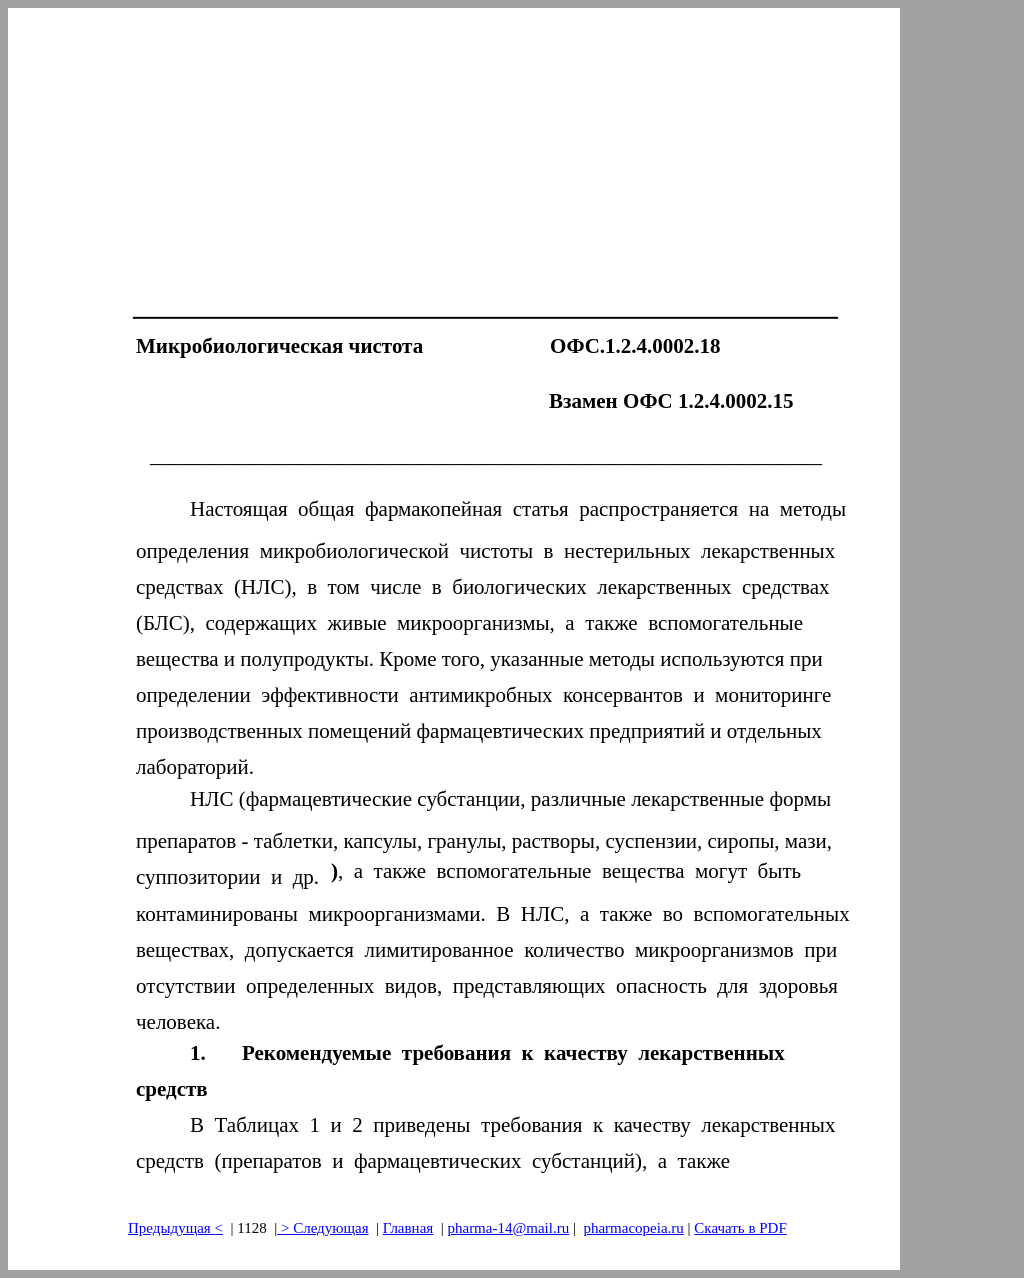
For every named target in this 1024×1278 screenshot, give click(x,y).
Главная (408, 1228)
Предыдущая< (175, 1228)
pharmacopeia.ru (633, 1228)
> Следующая (322, 1228)
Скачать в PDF (740, 1228)
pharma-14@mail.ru (508, 1228)
